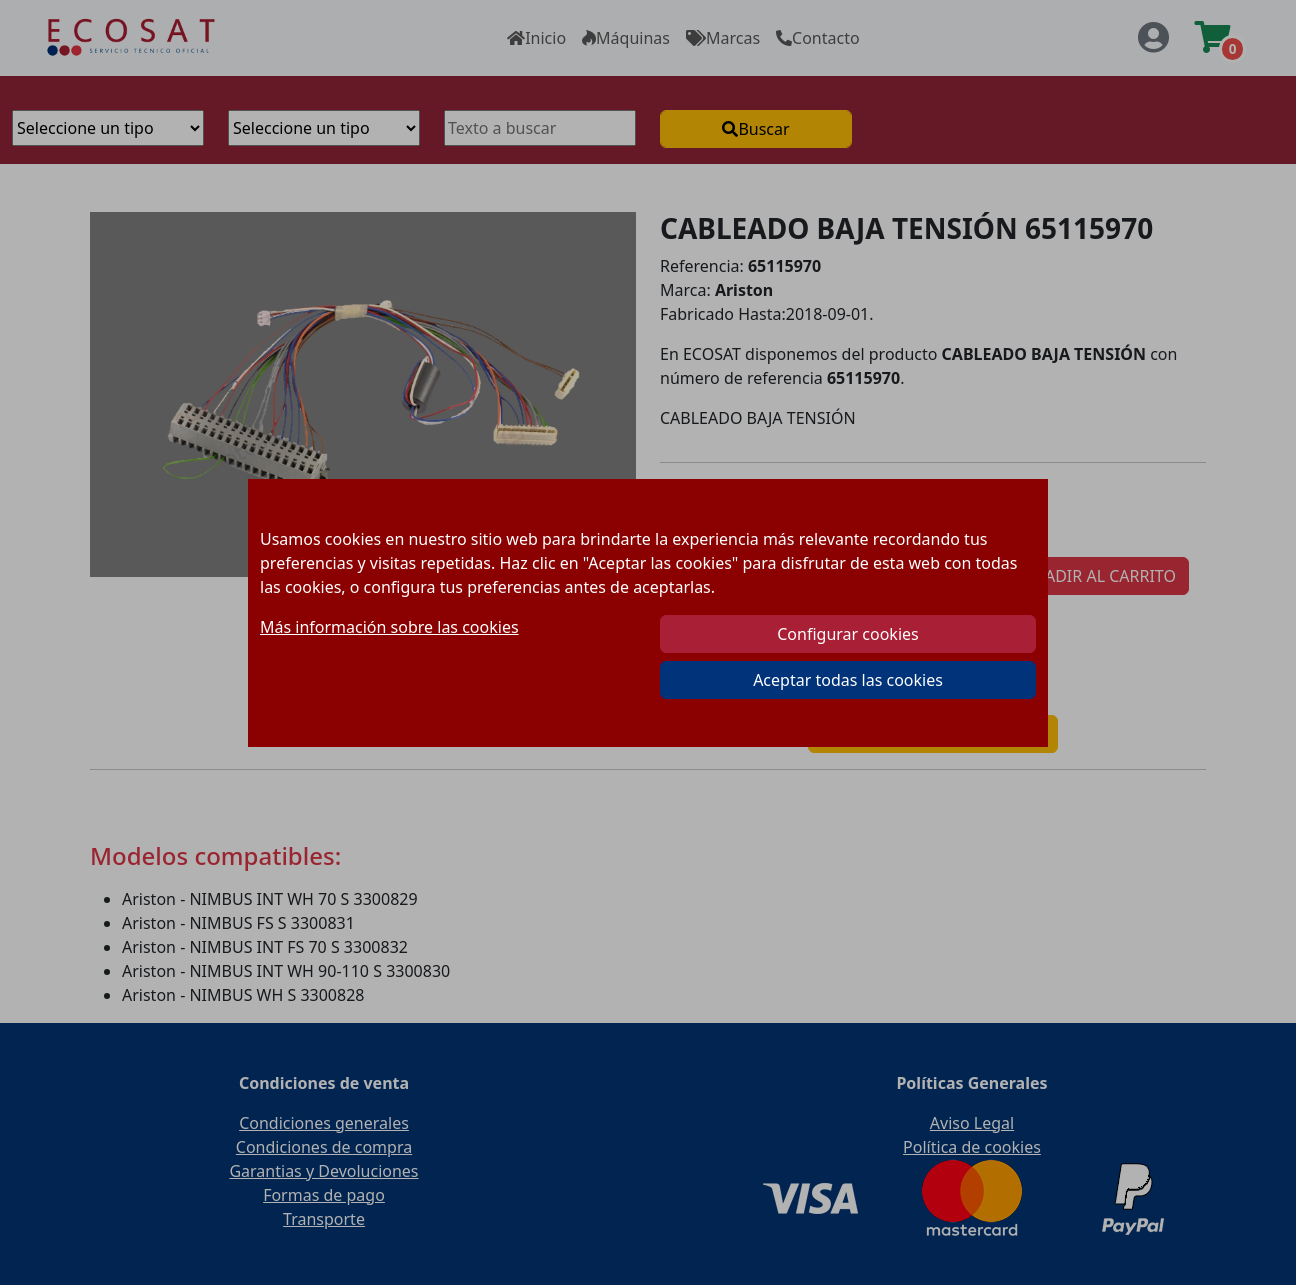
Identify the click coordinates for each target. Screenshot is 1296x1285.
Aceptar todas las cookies (848, 680)
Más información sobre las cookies (389, 627)
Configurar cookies (847, 634)
